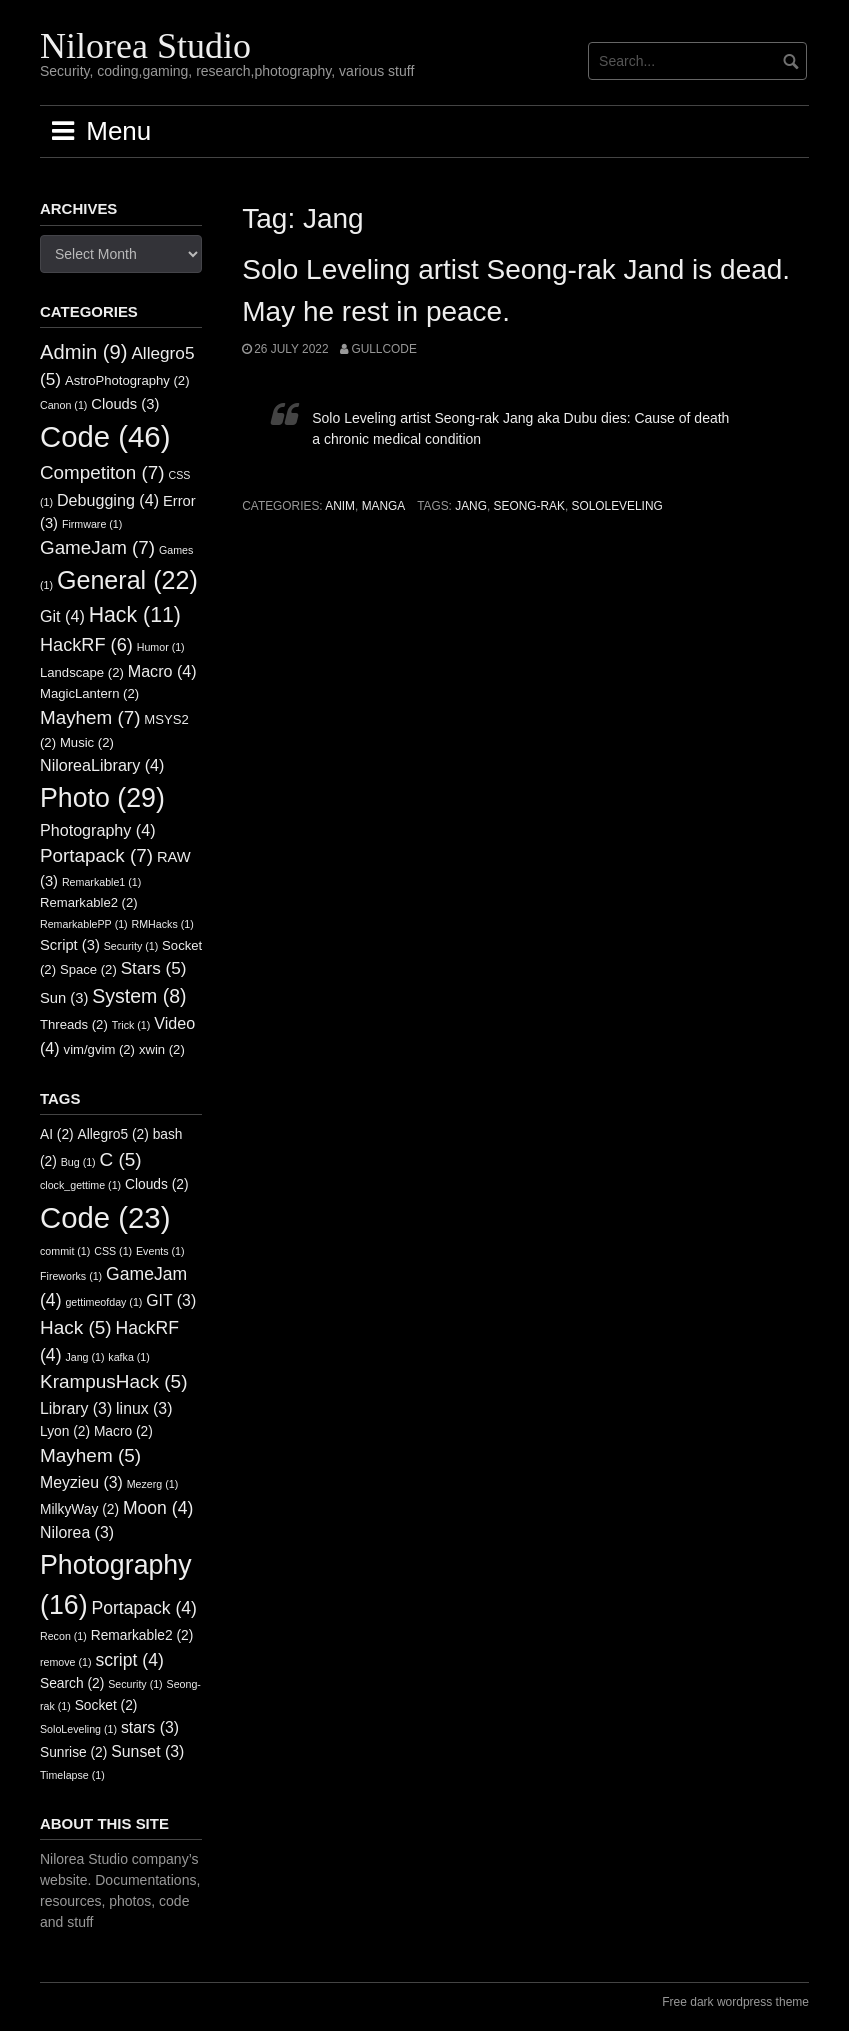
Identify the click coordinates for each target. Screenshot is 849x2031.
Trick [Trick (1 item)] (131, 1025)
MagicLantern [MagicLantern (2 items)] (89, 693)
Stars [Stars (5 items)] (154, 968)
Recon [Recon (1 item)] (63, 1636)
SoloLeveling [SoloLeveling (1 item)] (78, 1729)
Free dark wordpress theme (735, 2002)
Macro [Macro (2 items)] (123, 1431)
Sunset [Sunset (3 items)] (147, 1751)
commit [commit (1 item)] (65, 1251)
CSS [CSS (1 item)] (113, 1251)
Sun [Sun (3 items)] (64, 998)
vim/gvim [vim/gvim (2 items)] (99, 1049)
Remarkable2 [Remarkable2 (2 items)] (89, 902)
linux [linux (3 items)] (144, 1408)
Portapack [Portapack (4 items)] (144, 1608)
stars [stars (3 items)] (150, 1727)
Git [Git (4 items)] (62, 616)
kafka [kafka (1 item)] (128, 1357)
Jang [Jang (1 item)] (84, 1357)
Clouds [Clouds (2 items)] (157, 1184)
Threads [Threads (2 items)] (74, 1024)
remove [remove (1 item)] (66, 1662)
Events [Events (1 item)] (160, 1251)
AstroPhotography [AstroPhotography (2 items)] (127, 380)
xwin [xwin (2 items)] (162, 1049)
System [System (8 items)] (139, 996)
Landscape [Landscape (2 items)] (82, 672)
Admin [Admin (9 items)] (84, 352)
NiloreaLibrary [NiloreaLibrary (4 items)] (102, 765)
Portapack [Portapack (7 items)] (96, 855)
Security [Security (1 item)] (131, 946)
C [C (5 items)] (121, 1159)
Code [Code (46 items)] (105, 436)
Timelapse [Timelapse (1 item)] (72, 1775)
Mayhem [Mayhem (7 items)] (90, 717)
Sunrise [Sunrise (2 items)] (73, 1752)
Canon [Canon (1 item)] (63, 405)
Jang (471, 506)
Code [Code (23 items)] (105, 1217)
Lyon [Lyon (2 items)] (65, 1431)
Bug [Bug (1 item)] (78, 1162)
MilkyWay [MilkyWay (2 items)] (79, 1509)
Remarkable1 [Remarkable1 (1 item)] (101, 882)
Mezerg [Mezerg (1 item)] (153, 1484)
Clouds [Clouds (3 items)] (125, 404)
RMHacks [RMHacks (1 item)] (163, 924)
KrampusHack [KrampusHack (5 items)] (113, 1381)
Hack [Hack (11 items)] (135, 615)
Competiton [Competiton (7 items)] (102, 472)
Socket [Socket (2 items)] (106, 1705)
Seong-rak (529, 506)
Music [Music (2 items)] (87, 742)
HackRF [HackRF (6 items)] (86, 645)
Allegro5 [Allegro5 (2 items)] (113, 1134)
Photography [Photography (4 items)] (98, 830)
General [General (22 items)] (127, 580)
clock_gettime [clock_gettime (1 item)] (80, 1185)
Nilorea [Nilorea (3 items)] (77, 1532)
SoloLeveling (617, 506)
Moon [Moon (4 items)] (158, 1508)
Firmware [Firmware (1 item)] (92, 524)
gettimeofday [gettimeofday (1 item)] (103, 1302)
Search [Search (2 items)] (72, 1683)
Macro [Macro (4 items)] (162, 671)
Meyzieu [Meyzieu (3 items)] (81, 1482)
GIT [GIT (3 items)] (171, 1300)
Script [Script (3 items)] (70, 945)
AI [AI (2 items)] (57, 1134)
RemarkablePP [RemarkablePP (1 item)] (84, 924)
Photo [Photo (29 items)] (102, 798)
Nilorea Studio (145, 46)
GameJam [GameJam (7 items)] (97, 547)
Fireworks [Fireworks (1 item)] (71, 1276)
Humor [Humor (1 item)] (161, 647)
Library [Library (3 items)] (76, 1408)
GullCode (383, 349)
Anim (340, 506)
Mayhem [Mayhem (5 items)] (90, 1455)
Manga (384, 506)
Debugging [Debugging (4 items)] (108, 500)
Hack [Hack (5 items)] (76, 1327)
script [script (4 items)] (129, 1660)
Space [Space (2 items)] (88, 969)
